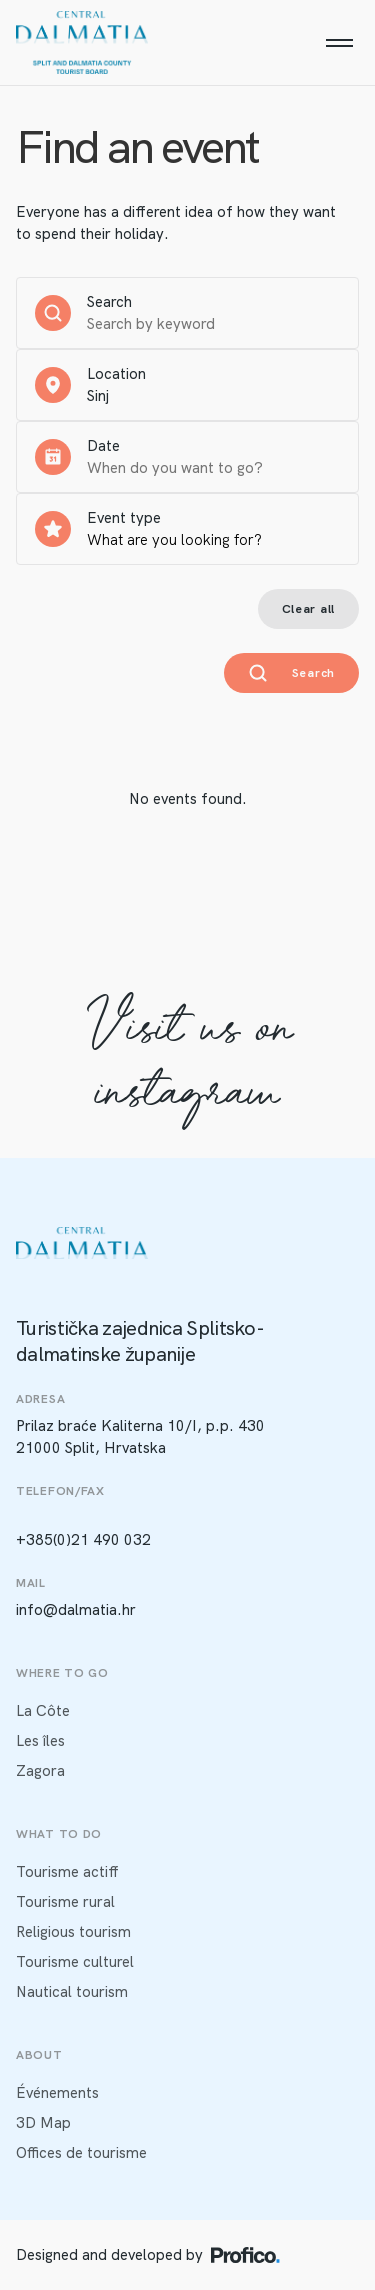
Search (109, 302)
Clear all (308, 609)
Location (116, 374)
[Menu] (339, 43)
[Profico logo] (245, 2255)
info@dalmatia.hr (76, 1610)
